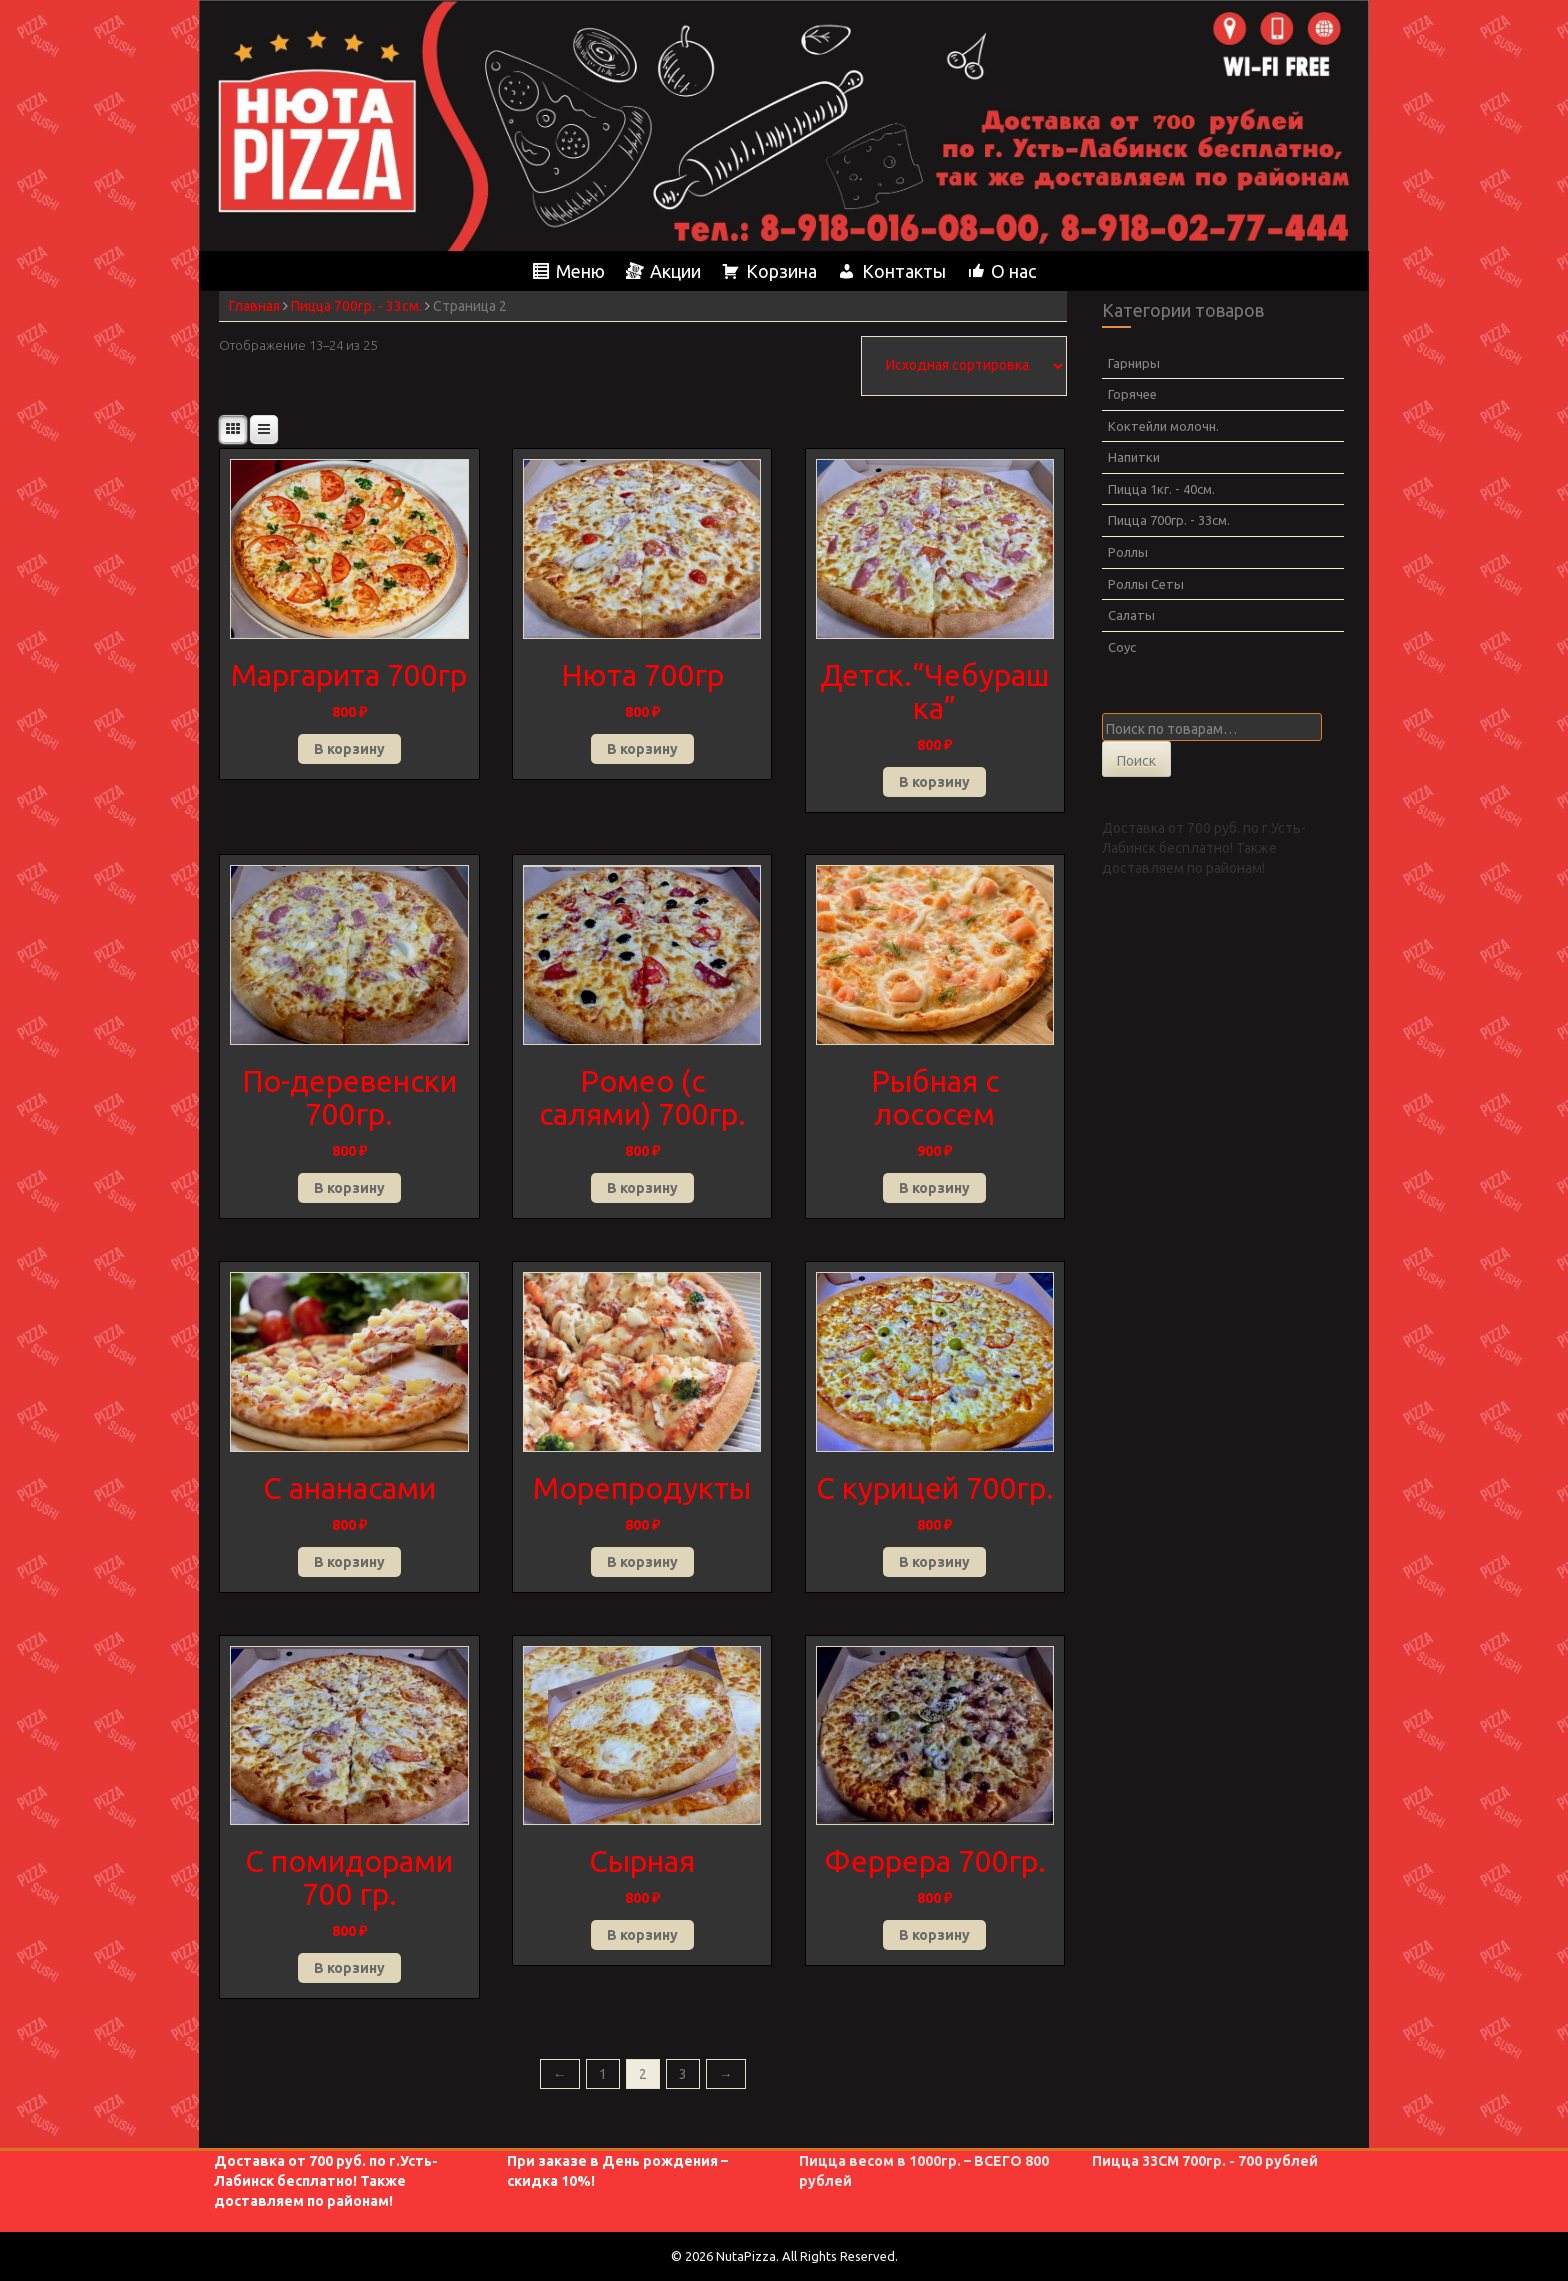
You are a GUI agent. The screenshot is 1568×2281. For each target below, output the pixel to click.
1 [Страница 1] (603, 2074)
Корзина (781, 271)
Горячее (1132, 394)
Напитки (1134, 457)
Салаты (1131, 615)
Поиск (1136, 761)
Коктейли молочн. (1163, 426)
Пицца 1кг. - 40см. (1161, 489)
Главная (254, 306)
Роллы (1128, 552)
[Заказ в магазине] (964, 366)
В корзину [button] (349, 749)
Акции (675, 271)
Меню (580, 271)
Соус (1122, 647)
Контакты (904, 271)
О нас (1013, 271)
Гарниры (1134, 363)
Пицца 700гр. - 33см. (356, 306)
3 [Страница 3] (683, 2074)
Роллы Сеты (1146, 584)
